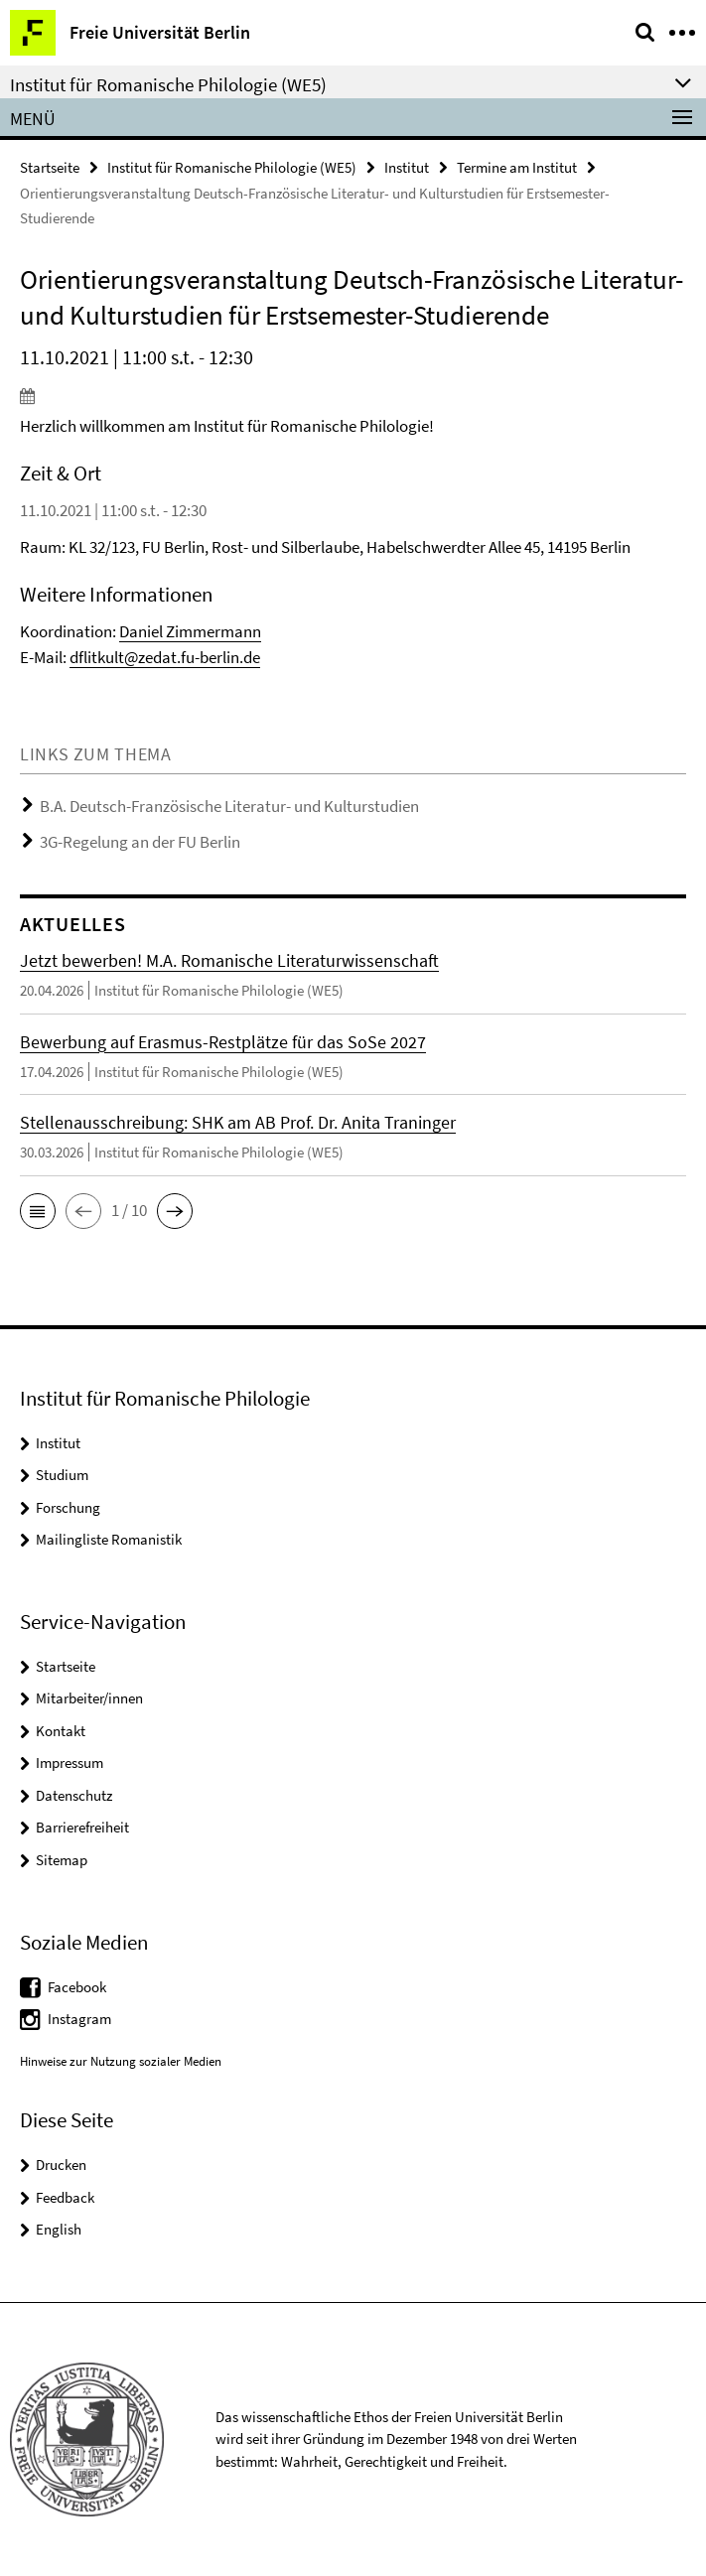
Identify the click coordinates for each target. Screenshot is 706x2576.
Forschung (68, 1507)
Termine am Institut (517, 167)
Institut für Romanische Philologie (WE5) (231, 167)
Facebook (77, 1986)
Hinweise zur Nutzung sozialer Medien (120, 2061)
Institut (406, 167)
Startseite (49, 167)
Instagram (79, 2018)
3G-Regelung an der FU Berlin (140, 842)
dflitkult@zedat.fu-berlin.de (165, 657)
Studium (62, 1474)
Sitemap (61, 1859)
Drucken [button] (61, 2164)
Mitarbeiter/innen (89, 1698)
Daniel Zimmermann (190, 631)
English (58, 2229)
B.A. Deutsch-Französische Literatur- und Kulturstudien (229, 806)
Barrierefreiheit (82, 1827)
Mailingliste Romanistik (109, 1539)
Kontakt (60, 1730)
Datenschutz (74, 1795)
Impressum (69, 1762)
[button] (38, 1211)
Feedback (65, 2197)
